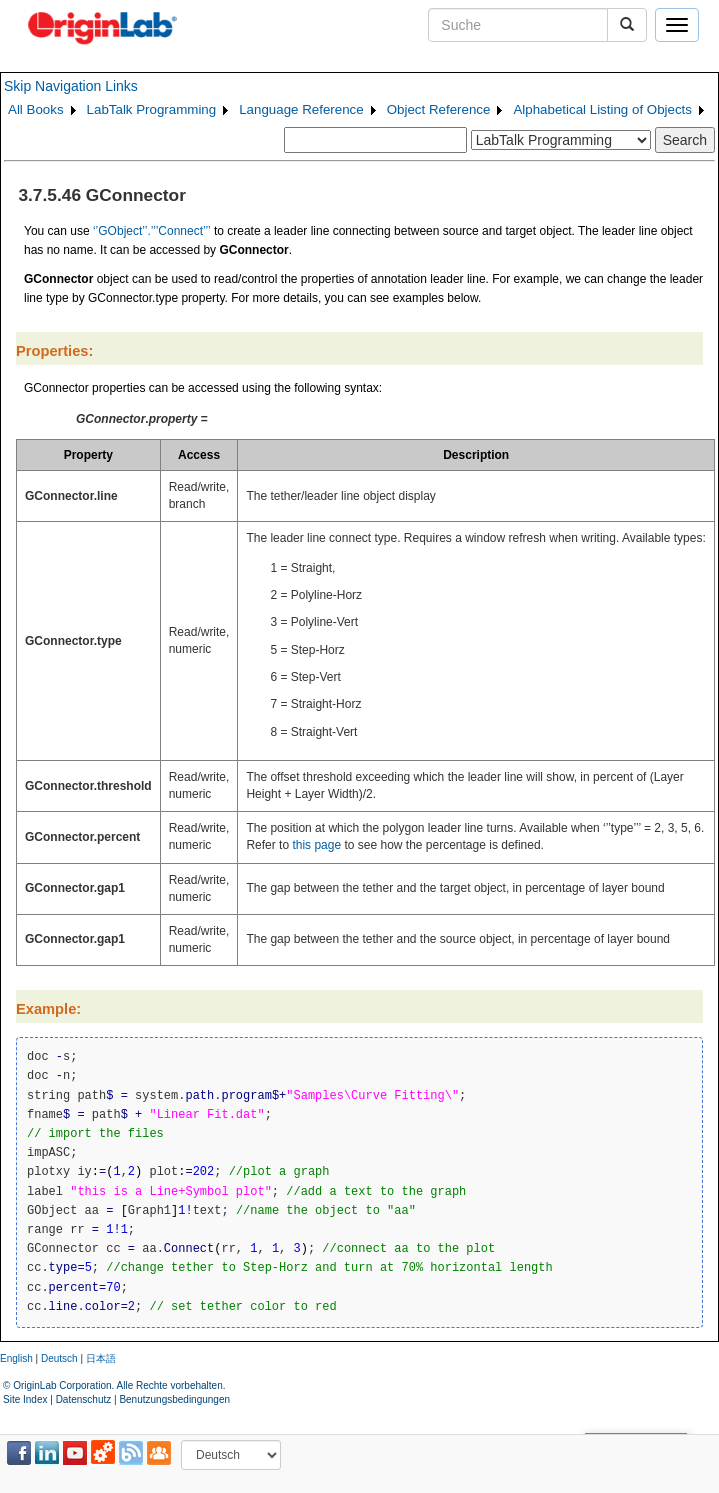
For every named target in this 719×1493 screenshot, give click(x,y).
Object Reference (439, 109)
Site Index (25, 1399)
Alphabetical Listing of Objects (602, 109)
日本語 (101, 1358)
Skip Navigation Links (71, 86)
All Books (36, 109)
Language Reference (301, 109)
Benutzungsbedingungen (174, 1399)
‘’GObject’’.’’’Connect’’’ (152, 231)
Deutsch (59, 1358)
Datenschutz (84, 1399)
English (16, 1358)
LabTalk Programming (152, 109)
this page (316, 845)
